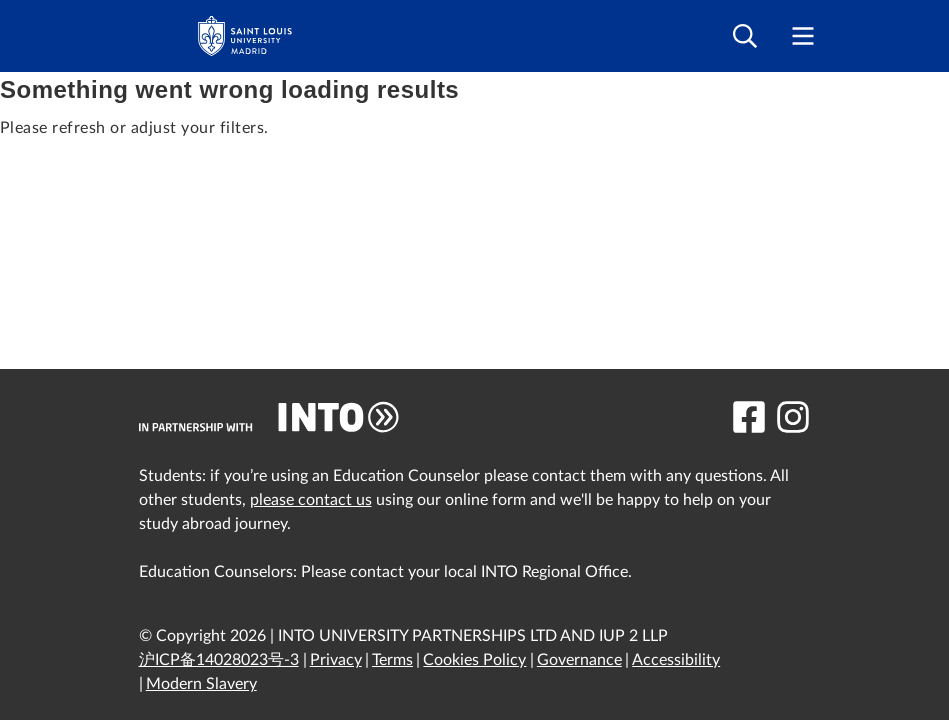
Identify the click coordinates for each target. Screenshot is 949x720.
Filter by (193, 174)
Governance (579, 660)
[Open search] (745, 36)
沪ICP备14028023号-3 (219, 660)
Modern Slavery (201, 684)
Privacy (336, 660)
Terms (392, 660)
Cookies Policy (474, 660)
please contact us (311, 500)
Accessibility (676, 660)
